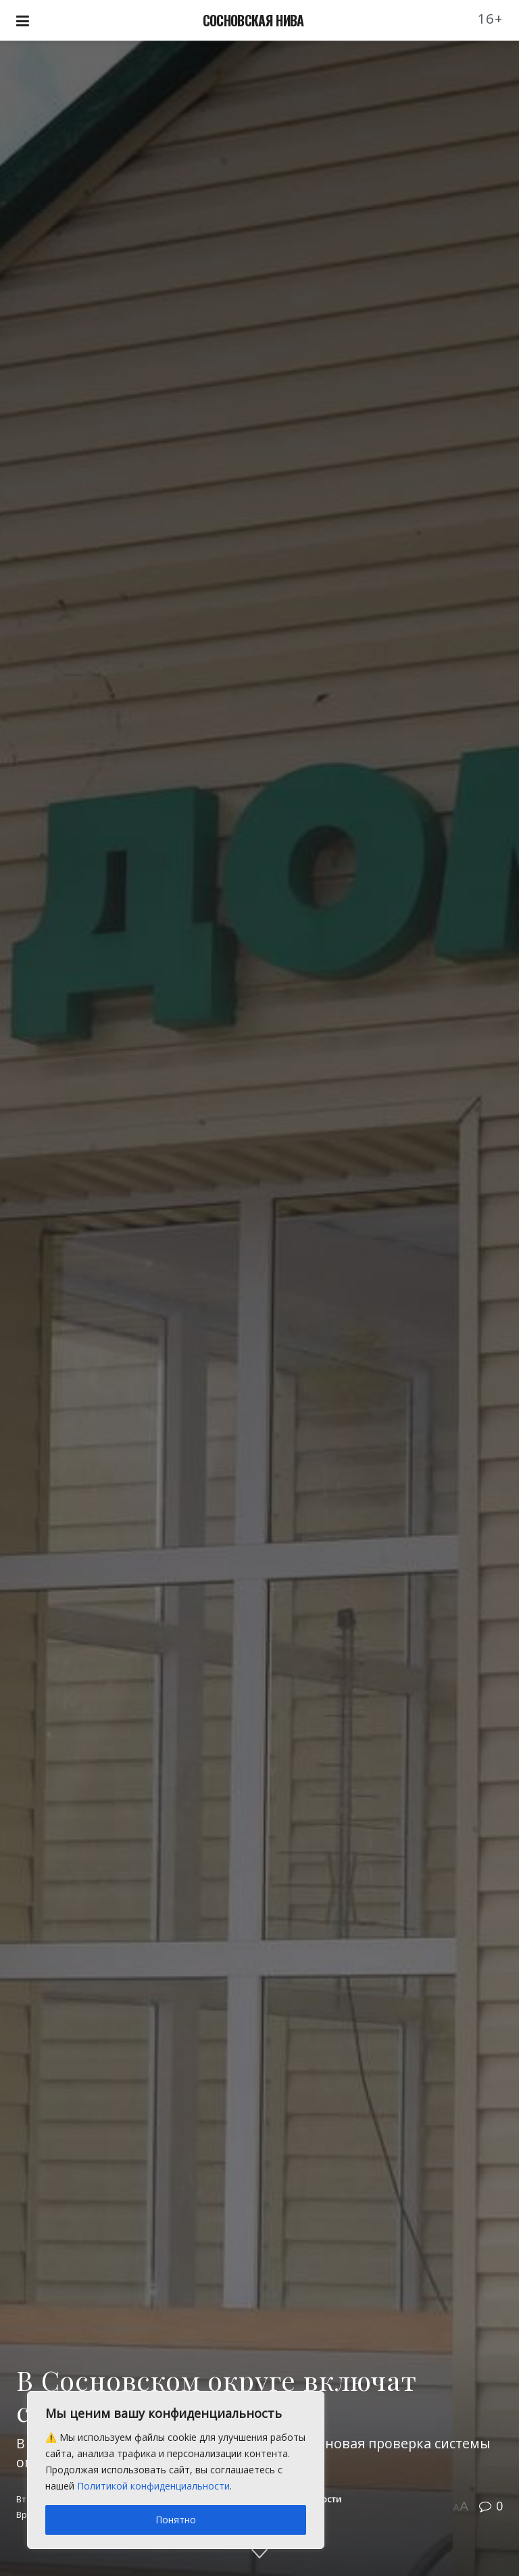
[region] (175, 2470)
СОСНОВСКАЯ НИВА (253, 20)
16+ (490, 18)
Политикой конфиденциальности (153, 2485)
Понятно (175, 2519)
